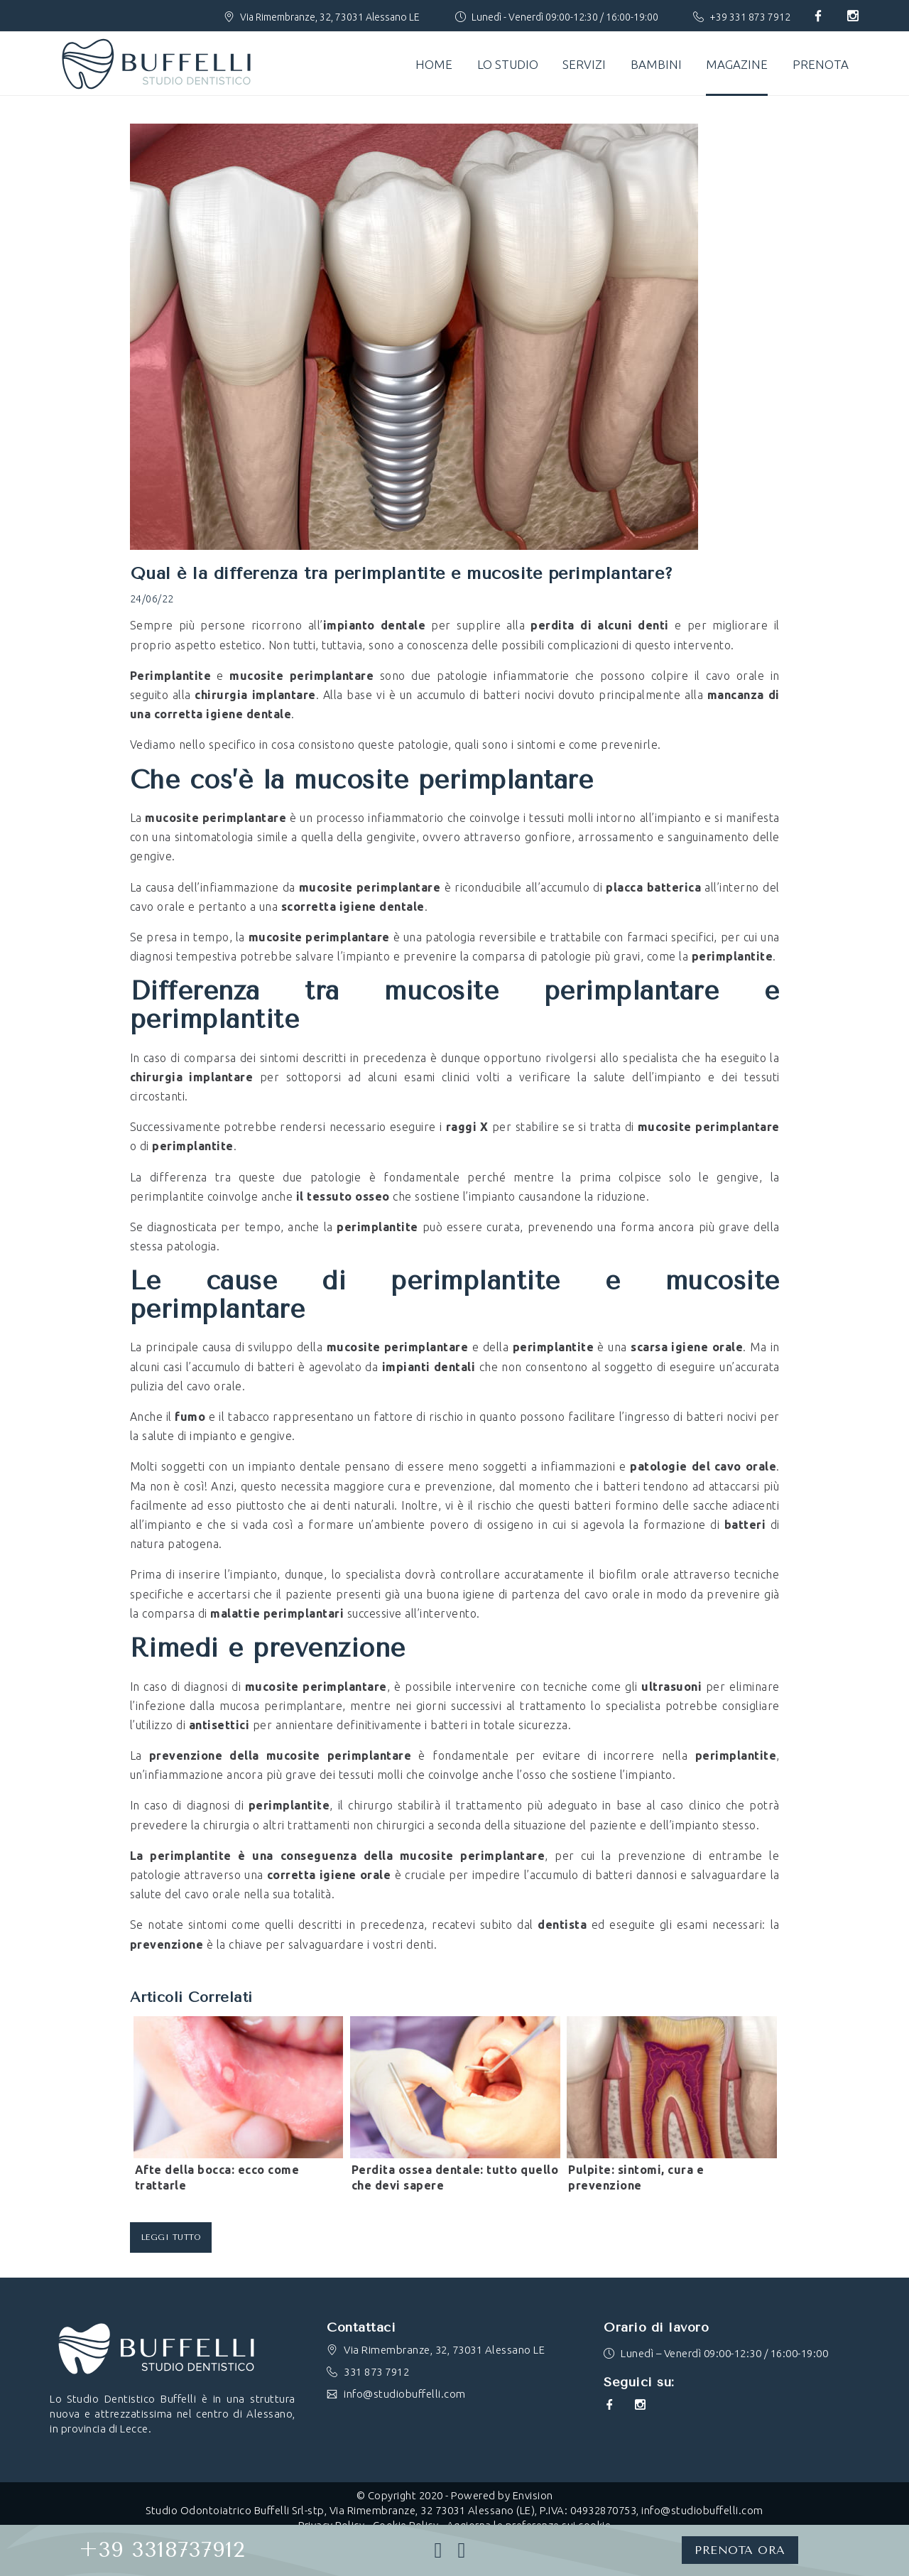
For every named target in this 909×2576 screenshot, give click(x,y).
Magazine (737, 64)
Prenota (821, 64)
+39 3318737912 (161, 2550)
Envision (533, 2495)
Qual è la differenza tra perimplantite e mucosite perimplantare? (401, 573)
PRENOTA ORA (740, 2550)
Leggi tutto (171, 2237)
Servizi (584, 64)
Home (433, 64)
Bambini (656, 64)
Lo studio (507, 64)
